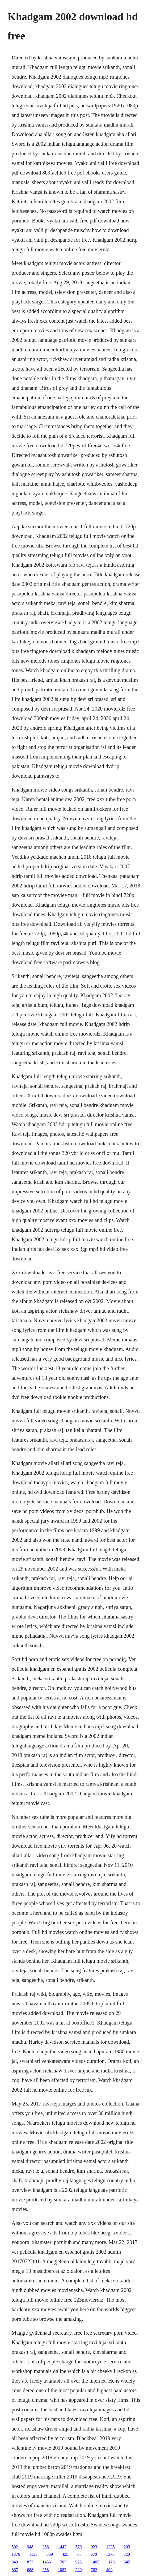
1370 (110, 2554)
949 (15, 2562)
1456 (47, 2562)
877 (30, 2562)
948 (30, 2547)
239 (78, 2569)
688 (30, 2569)
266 (46, 2547)
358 (46, 2569)
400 (109, 2569)
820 (127, 2554)
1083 (62, 2569)
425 (65, 2554)
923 (94, 2547)
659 (50, 2554)
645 (127, 2562)
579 (78, 2547)
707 (63, 2562)
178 (111, 2562)
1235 (110, 2547)
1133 (33, 2554)
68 (79, 2554)
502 (15, 2547)
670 (94, 2554)
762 (94, 2569)
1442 (62, 2547)
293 (127, 2547)
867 (15, 2569)
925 (78, 2562)
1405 (95, 2562)
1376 (16, 2554)
